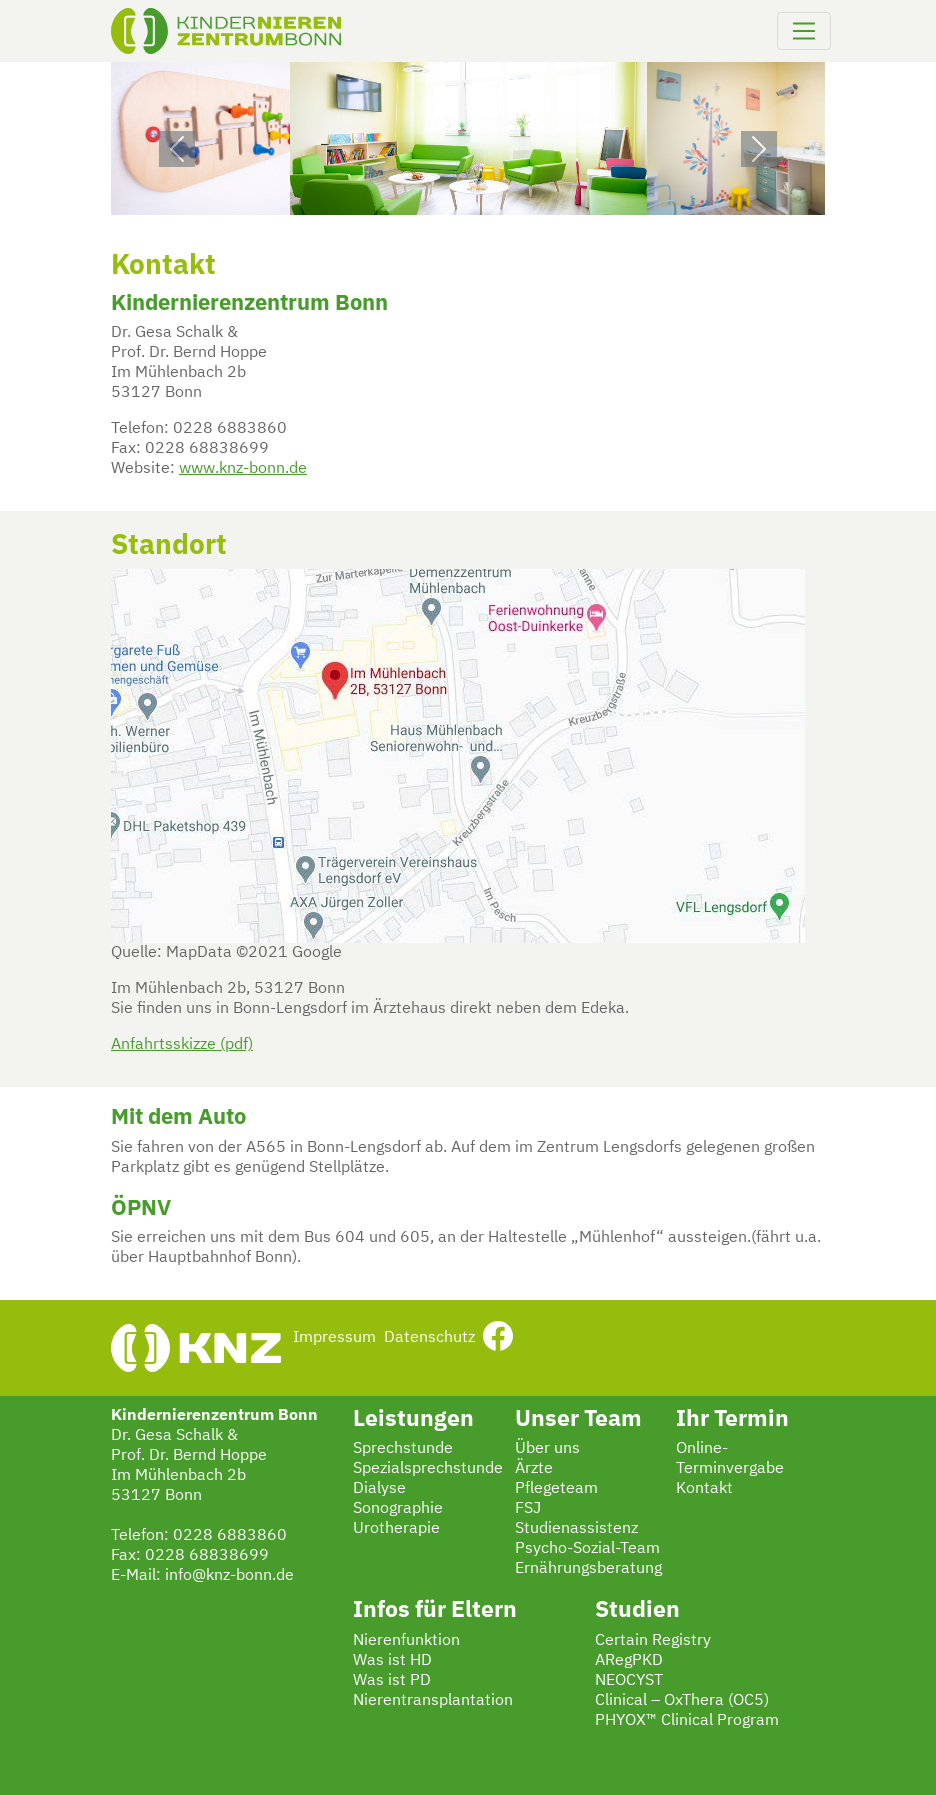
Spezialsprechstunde (428, 1469)
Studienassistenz (576, 1529)
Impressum (334, 1338)
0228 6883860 (230, 1536)
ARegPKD (629, 1661)
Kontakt (704, 1489)
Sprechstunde (403, 1449)
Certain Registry (653, 1641)
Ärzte (534, 1469)
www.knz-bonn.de (243, 469)
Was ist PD (392, 1681)
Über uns (547, 1449)
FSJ (528, 1509)
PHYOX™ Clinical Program (687, 1721)
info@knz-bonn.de (229, 1576)
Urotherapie (396, 1529)
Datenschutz (429, 1338)
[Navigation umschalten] (804, 31)
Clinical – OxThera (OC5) (682, 1701)
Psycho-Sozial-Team (587, 1549)
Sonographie (398, 1509)
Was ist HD (392, 1661)
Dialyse (379, 1489)
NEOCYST (629, 1681)
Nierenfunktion (406, 1641)
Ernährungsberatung (588, 1569)
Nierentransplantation (433, 1701)
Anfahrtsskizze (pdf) (182, 1045)
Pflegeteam (556, 1489)
